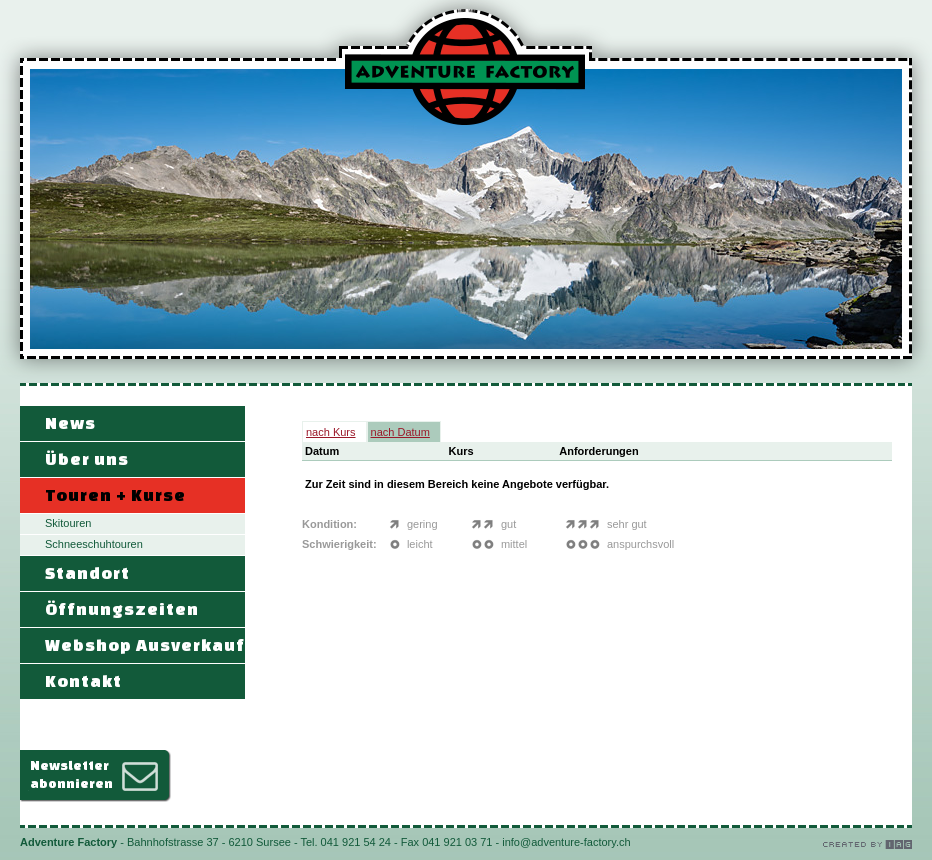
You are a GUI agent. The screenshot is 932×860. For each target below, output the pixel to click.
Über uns (87, 458)
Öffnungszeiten (122, 608)
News (70, 422)
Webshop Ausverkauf (145, 644)
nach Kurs (331, 432)
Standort (87, 572)
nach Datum (400, 432)
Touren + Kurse (115, 494)
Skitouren (68, 523)
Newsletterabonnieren (71, 774)
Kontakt (83, 680)
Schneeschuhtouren (94, 544)
